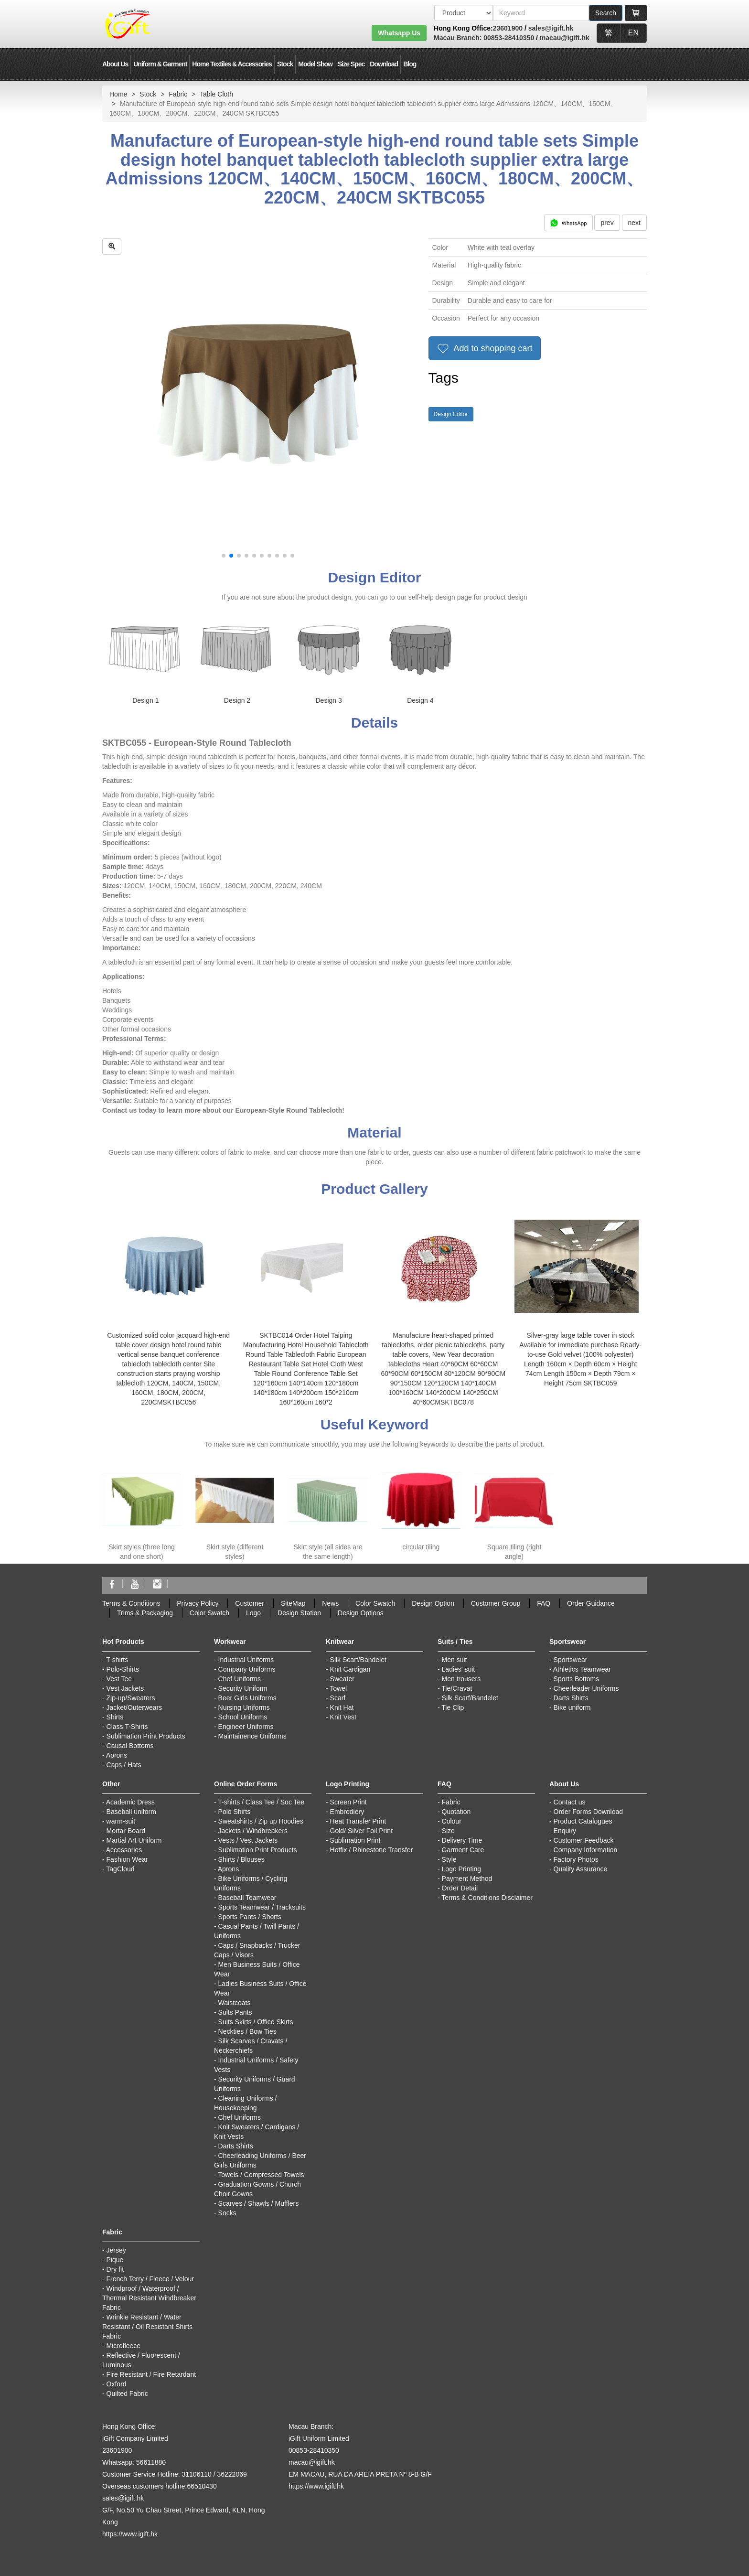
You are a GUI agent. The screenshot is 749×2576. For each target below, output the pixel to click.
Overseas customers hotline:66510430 (159, 2486)
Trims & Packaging (145, 1613)
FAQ (543, 1603)
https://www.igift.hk (130, 2534)
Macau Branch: (458, 38)
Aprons (116, 1755)
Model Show (315, 64)
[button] (223, 556)
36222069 (231, 2474)
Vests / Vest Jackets (248, 1840)
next (634, 222)
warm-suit (121, 1821)
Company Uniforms (247, 1669)
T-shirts (117, 1660)
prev (606, 222)
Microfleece (124, 2346)
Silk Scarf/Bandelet (358, 1660)
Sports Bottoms (576, 1679)
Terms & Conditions (131, 1603)
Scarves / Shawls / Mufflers (258, 2203)
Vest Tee (119, 1679)
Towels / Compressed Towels (261, 2175)
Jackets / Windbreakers (253, 1831)
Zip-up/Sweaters (131, 1698)
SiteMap (293, 1603)
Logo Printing (462, 1869)
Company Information (586, 1850)
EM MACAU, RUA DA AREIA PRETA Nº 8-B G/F (360, 2474)
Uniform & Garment (160, 64)
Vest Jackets (125, 1688)
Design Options (361, 1613)
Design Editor (451, 414)
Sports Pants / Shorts (249, 1917)
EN (633, 33)
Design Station (299, 1613)
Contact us (570, 1802)
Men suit (454, 1660)
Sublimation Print (355, 1840)
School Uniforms (243, 1717)
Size (448, 1831)
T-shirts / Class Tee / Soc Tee (261, 1802)
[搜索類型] (463, 13)
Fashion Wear (127, 1859)
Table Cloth (216, 94)
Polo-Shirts (123, 1669)
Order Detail (460, 1888)
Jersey (116, 2250)
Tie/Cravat (456, 1688)
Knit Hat (342, 1707)
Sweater (342, 1679)
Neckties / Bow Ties (247, 2031)
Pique (115, 2260)
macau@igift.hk (564, 38)
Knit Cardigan (350, 1669)
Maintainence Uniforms (252, 1736)
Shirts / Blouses (241, 1859)
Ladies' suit (458, 1669)
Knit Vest (343, 1717)
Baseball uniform (131, 1811)
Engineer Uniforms (246, 1726)
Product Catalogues (583, 1821)
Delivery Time (462, 1840)
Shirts (115, 1717)
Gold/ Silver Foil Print (361, 1831)
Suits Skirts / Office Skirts (255, 2022)
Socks (227, 2213)
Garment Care (463, 1850)
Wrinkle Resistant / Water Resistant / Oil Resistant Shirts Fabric (147, 2326)
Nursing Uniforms (244, 1707)
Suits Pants (235, 2012)
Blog (409, 64)
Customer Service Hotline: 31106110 (157, 2474)
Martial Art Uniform (134, 1840)
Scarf (338, 1698)
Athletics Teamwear (582, 1669)
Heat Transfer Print (358, 1821)
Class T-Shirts (127, 1726)
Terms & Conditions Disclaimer (487, 1897)
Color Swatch (375, 1603)
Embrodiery (347, 1811)
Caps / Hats (124, 1765)
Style (449, 1859)
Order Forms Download (588, 1811)
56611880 (151, 2462)
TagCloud (120, 1869)
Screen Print (348, 1802)
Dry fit (115, 2269)
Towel (338, 1688)
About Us (115, 64)
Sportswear (571, 1660)
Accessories (124, 1850)
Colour (451, 1821)
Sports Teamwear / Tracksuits (262, 1907)
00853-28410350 (508, 38)
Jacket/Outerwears (134, 1707)
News (330, 1603)
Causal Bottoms (130, 1746)
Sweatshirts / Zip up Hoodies (260, 1821)
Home (118, 94)
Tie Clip (452, 1707)
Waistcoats (234, 2003)
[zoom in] (111, 246)
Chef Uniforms (239, 1679)
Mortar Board (126, 1831)
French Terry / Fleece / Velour (150, 2279)
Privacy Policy (197, 1603)
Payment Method (467, 1878)
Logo (253, 1613)
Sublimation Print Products (146, 1736)
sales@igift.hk (551, 28)
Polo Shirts (234, 1811)
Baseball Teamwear (247, 1897)
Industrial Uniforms (246, 1660)
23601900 (508, 28)
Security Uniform (243, 1688)
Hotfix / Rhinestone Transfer (371, 1850)
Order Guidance (591, 1603)
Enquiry (565, 1831)
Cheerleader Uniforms (586, 1688)
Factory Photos (576, 1859)
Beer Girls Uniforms (247, 1698)
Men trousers (461, 1679)
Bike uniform (572, 1707)
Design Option (433, 1603)
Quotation (456, 1811)
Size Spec (351, 64)
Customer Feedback (584, 1840)
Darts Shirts (571, 1698)
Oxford (117, 2384)
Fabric (178, 94)
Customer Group (495, 1603)
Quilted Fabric (127, 2393)
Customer (249, 1603)
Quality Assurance (581, 1869)
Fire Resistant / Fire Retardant (151, 2374)
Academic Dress (130, 1802)
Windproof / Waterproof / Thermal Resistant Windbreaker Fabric (149, 2298)
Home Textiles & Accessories (232, 64)
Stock (285, 64)
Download (384, 64)
